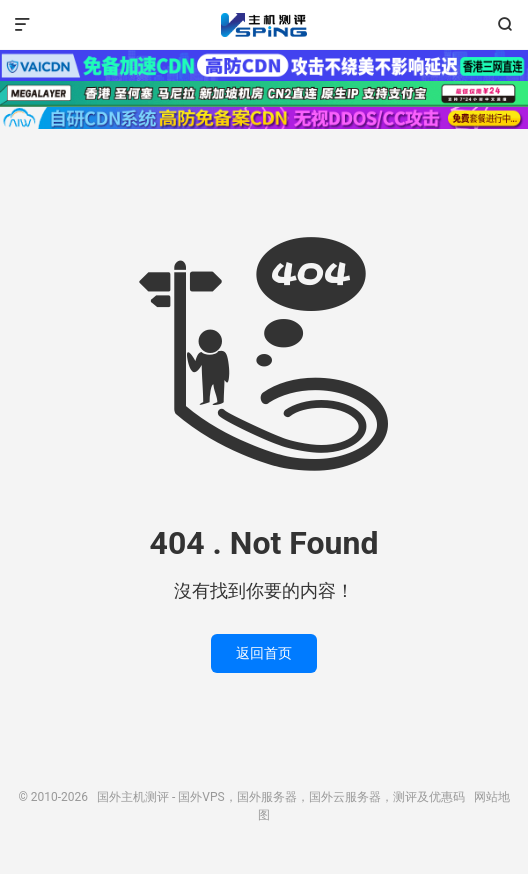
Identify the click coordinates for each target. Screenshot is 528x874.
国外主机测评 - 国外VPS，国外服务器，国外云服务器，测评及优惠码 (264, 25)
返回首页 (264, 653)
